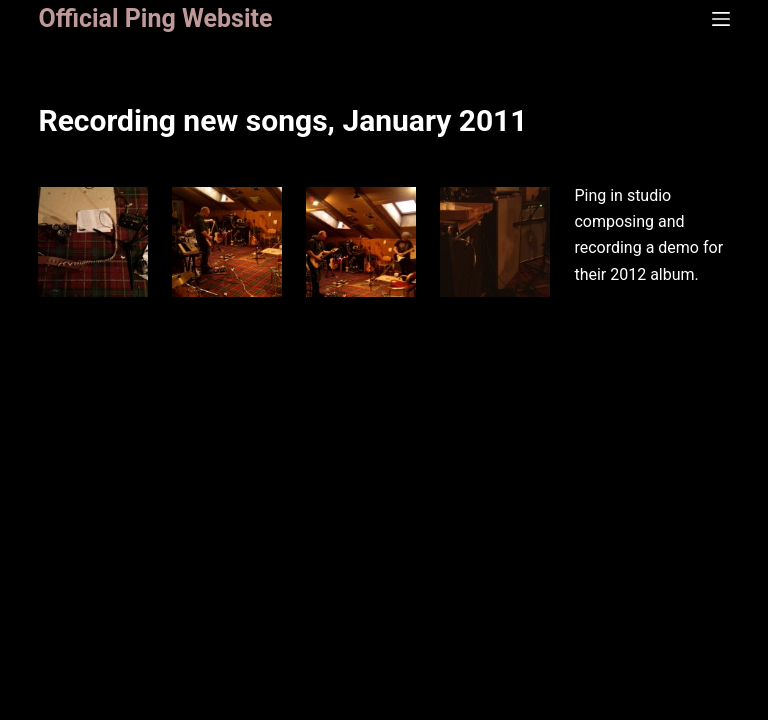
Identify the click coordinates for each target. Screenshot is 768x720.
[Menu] (721, 19)
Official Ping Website (155, 18)
